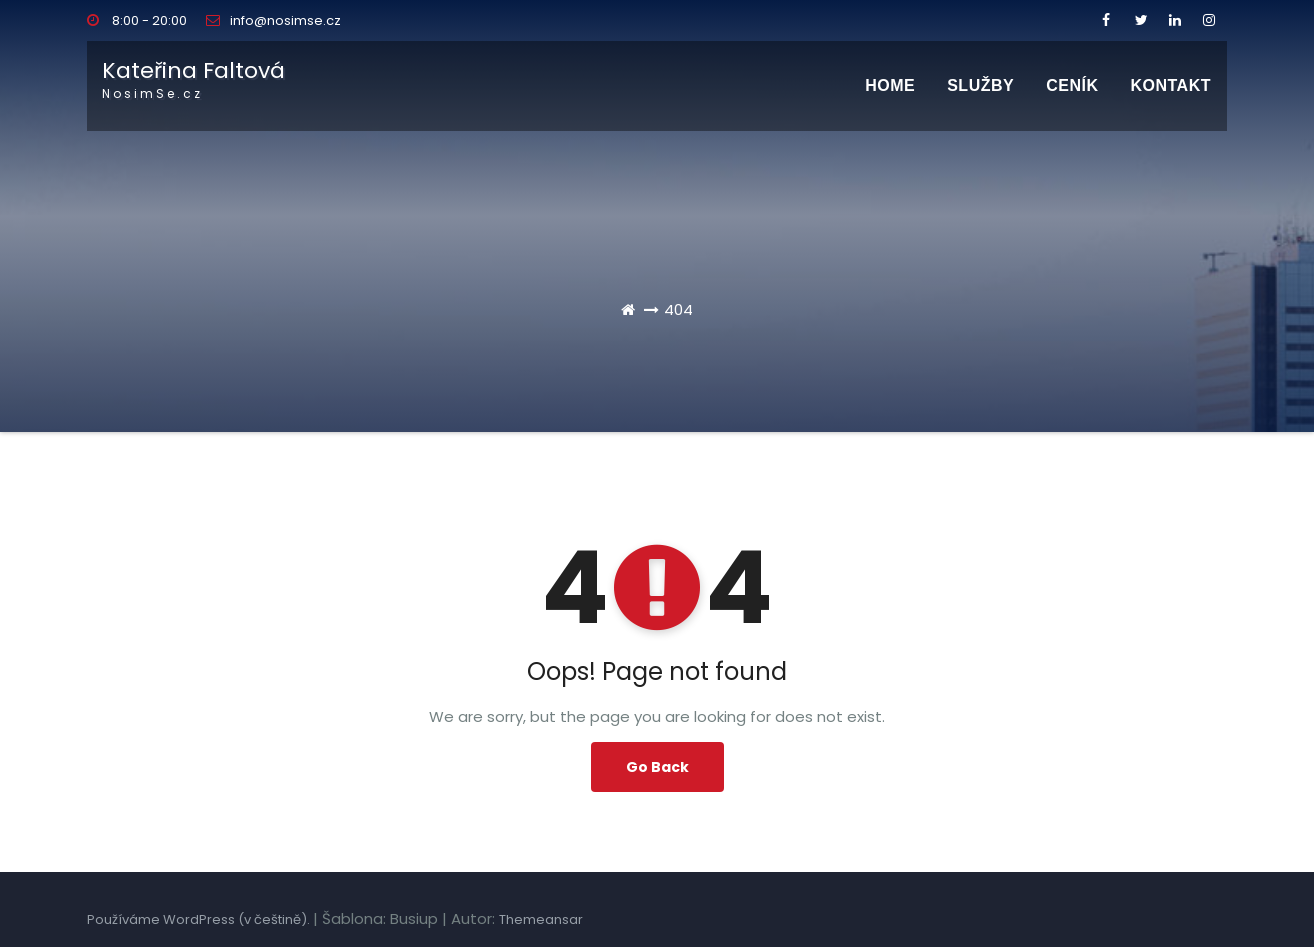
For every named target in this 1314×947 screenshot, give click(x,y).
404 (678, 309)
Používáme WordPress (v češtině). (200, 919)
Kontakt (1170, 85)
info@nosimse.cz (273, 20)
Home (890, 85)
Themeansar (541, 919)
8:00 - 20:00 (137, 20)
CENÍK (1072, 85)
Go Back (657, 767)
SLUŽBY (980, 85)
